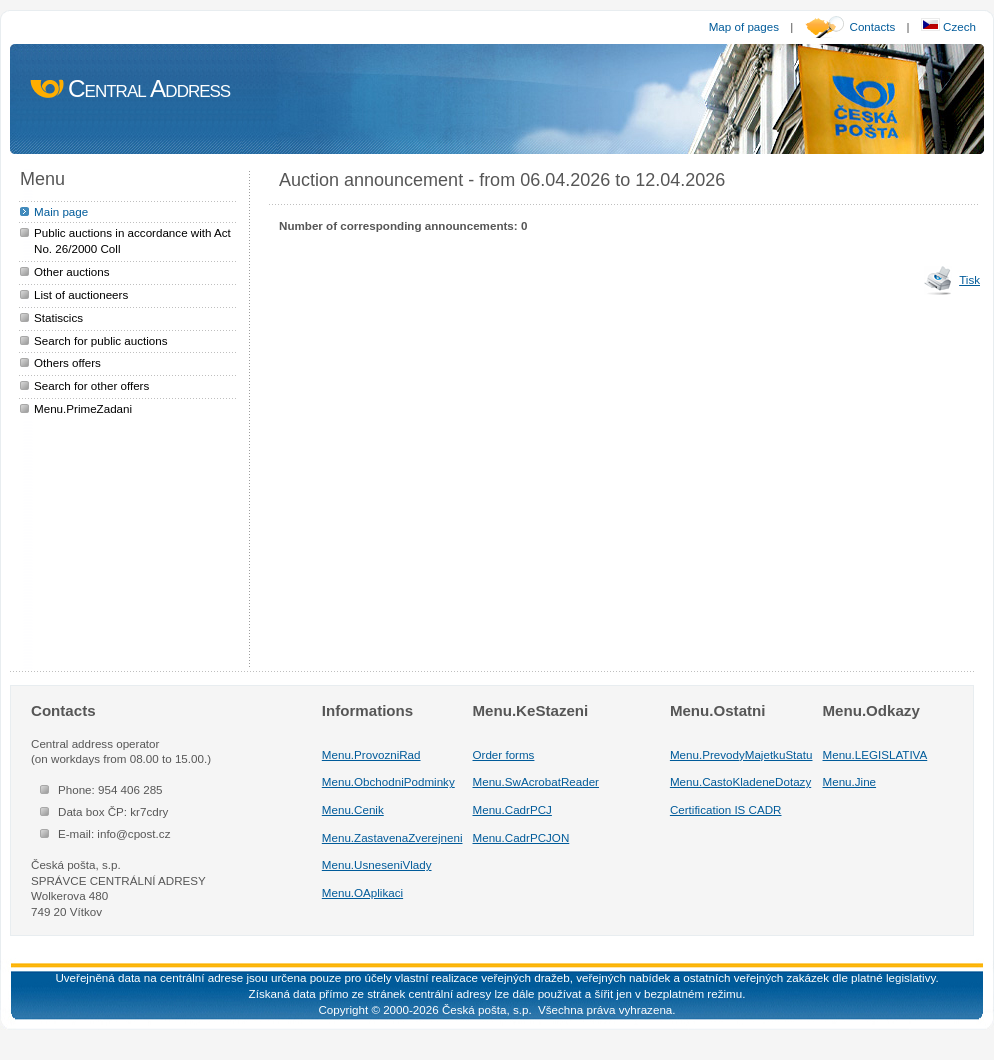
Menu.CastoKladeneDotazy (740, 781)
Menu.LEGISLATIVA (875, 754)
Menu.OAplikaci (362, 892)
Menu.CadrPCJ (512, 809)
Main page (61, 211)
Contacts (873, 26)
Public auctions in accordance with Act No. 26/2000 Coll (132, 240)
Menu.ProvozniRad (371, 754)
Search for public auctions (101, 340)
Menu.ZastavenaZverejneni (392, 837)
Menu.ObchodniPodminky (388, 781)
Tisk (969, 279)
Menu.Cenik (353, 809)
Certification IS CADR (726, 809)
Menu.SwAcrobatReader (536, 781)
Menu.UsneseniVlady (377, 864)
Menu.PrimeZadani (83, 408)
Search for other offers (91, 385)
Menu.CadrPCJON (521, 837)
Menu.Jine (850, 781)
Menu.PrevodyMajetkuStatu (741, 754)
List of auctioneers (81, 294)
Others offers (67, 362)
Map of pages (744, 26)
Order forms (504, 754)
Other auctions (72, 271)
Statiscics (58, 317)
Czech (948, 26)
